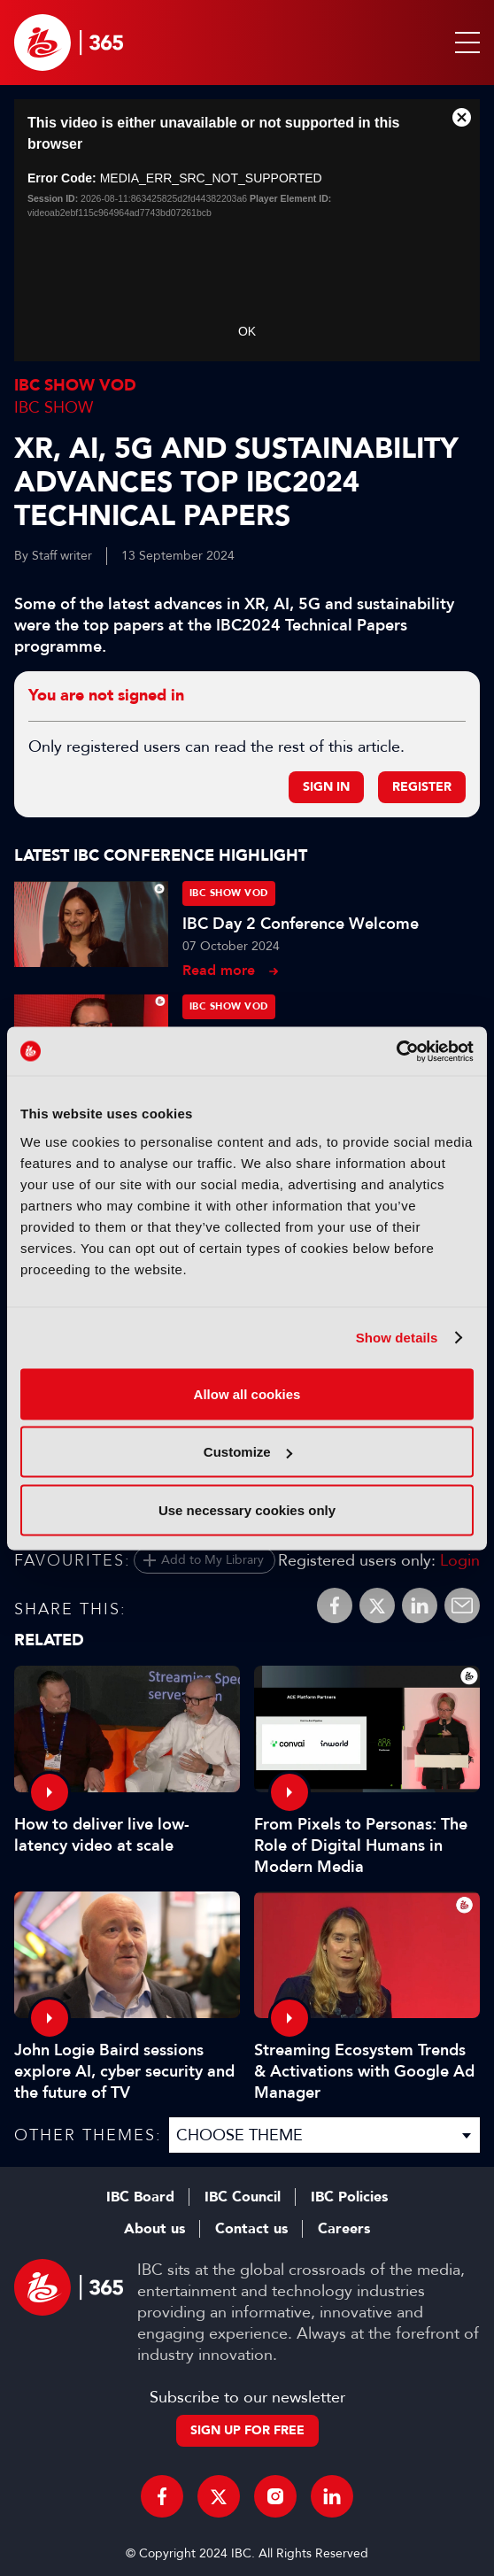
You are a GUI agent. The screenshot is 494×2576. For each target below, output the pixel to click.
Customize (248, 1451)
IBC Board (140, 2197)
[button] (464, 42)
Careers (344, 2229)
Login (460, 1560)
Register (422, 786)
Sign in (326, 786)
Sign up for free (247, 2430)
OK (247, 331)
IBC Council (243, 2197)
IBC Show (53, 407)
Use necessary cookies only (247, 1509)
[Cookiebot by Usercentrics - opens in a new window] (396, 1051)
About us (154, 2229)
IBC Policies (349, 2197)
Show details (397, 1337)
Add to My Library (212, 1559)
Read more (218, 970)
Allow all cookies (247, 1393)
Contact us (251, 2229)
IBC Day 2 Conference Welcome (300, 923)
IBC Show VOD (75, 386)
